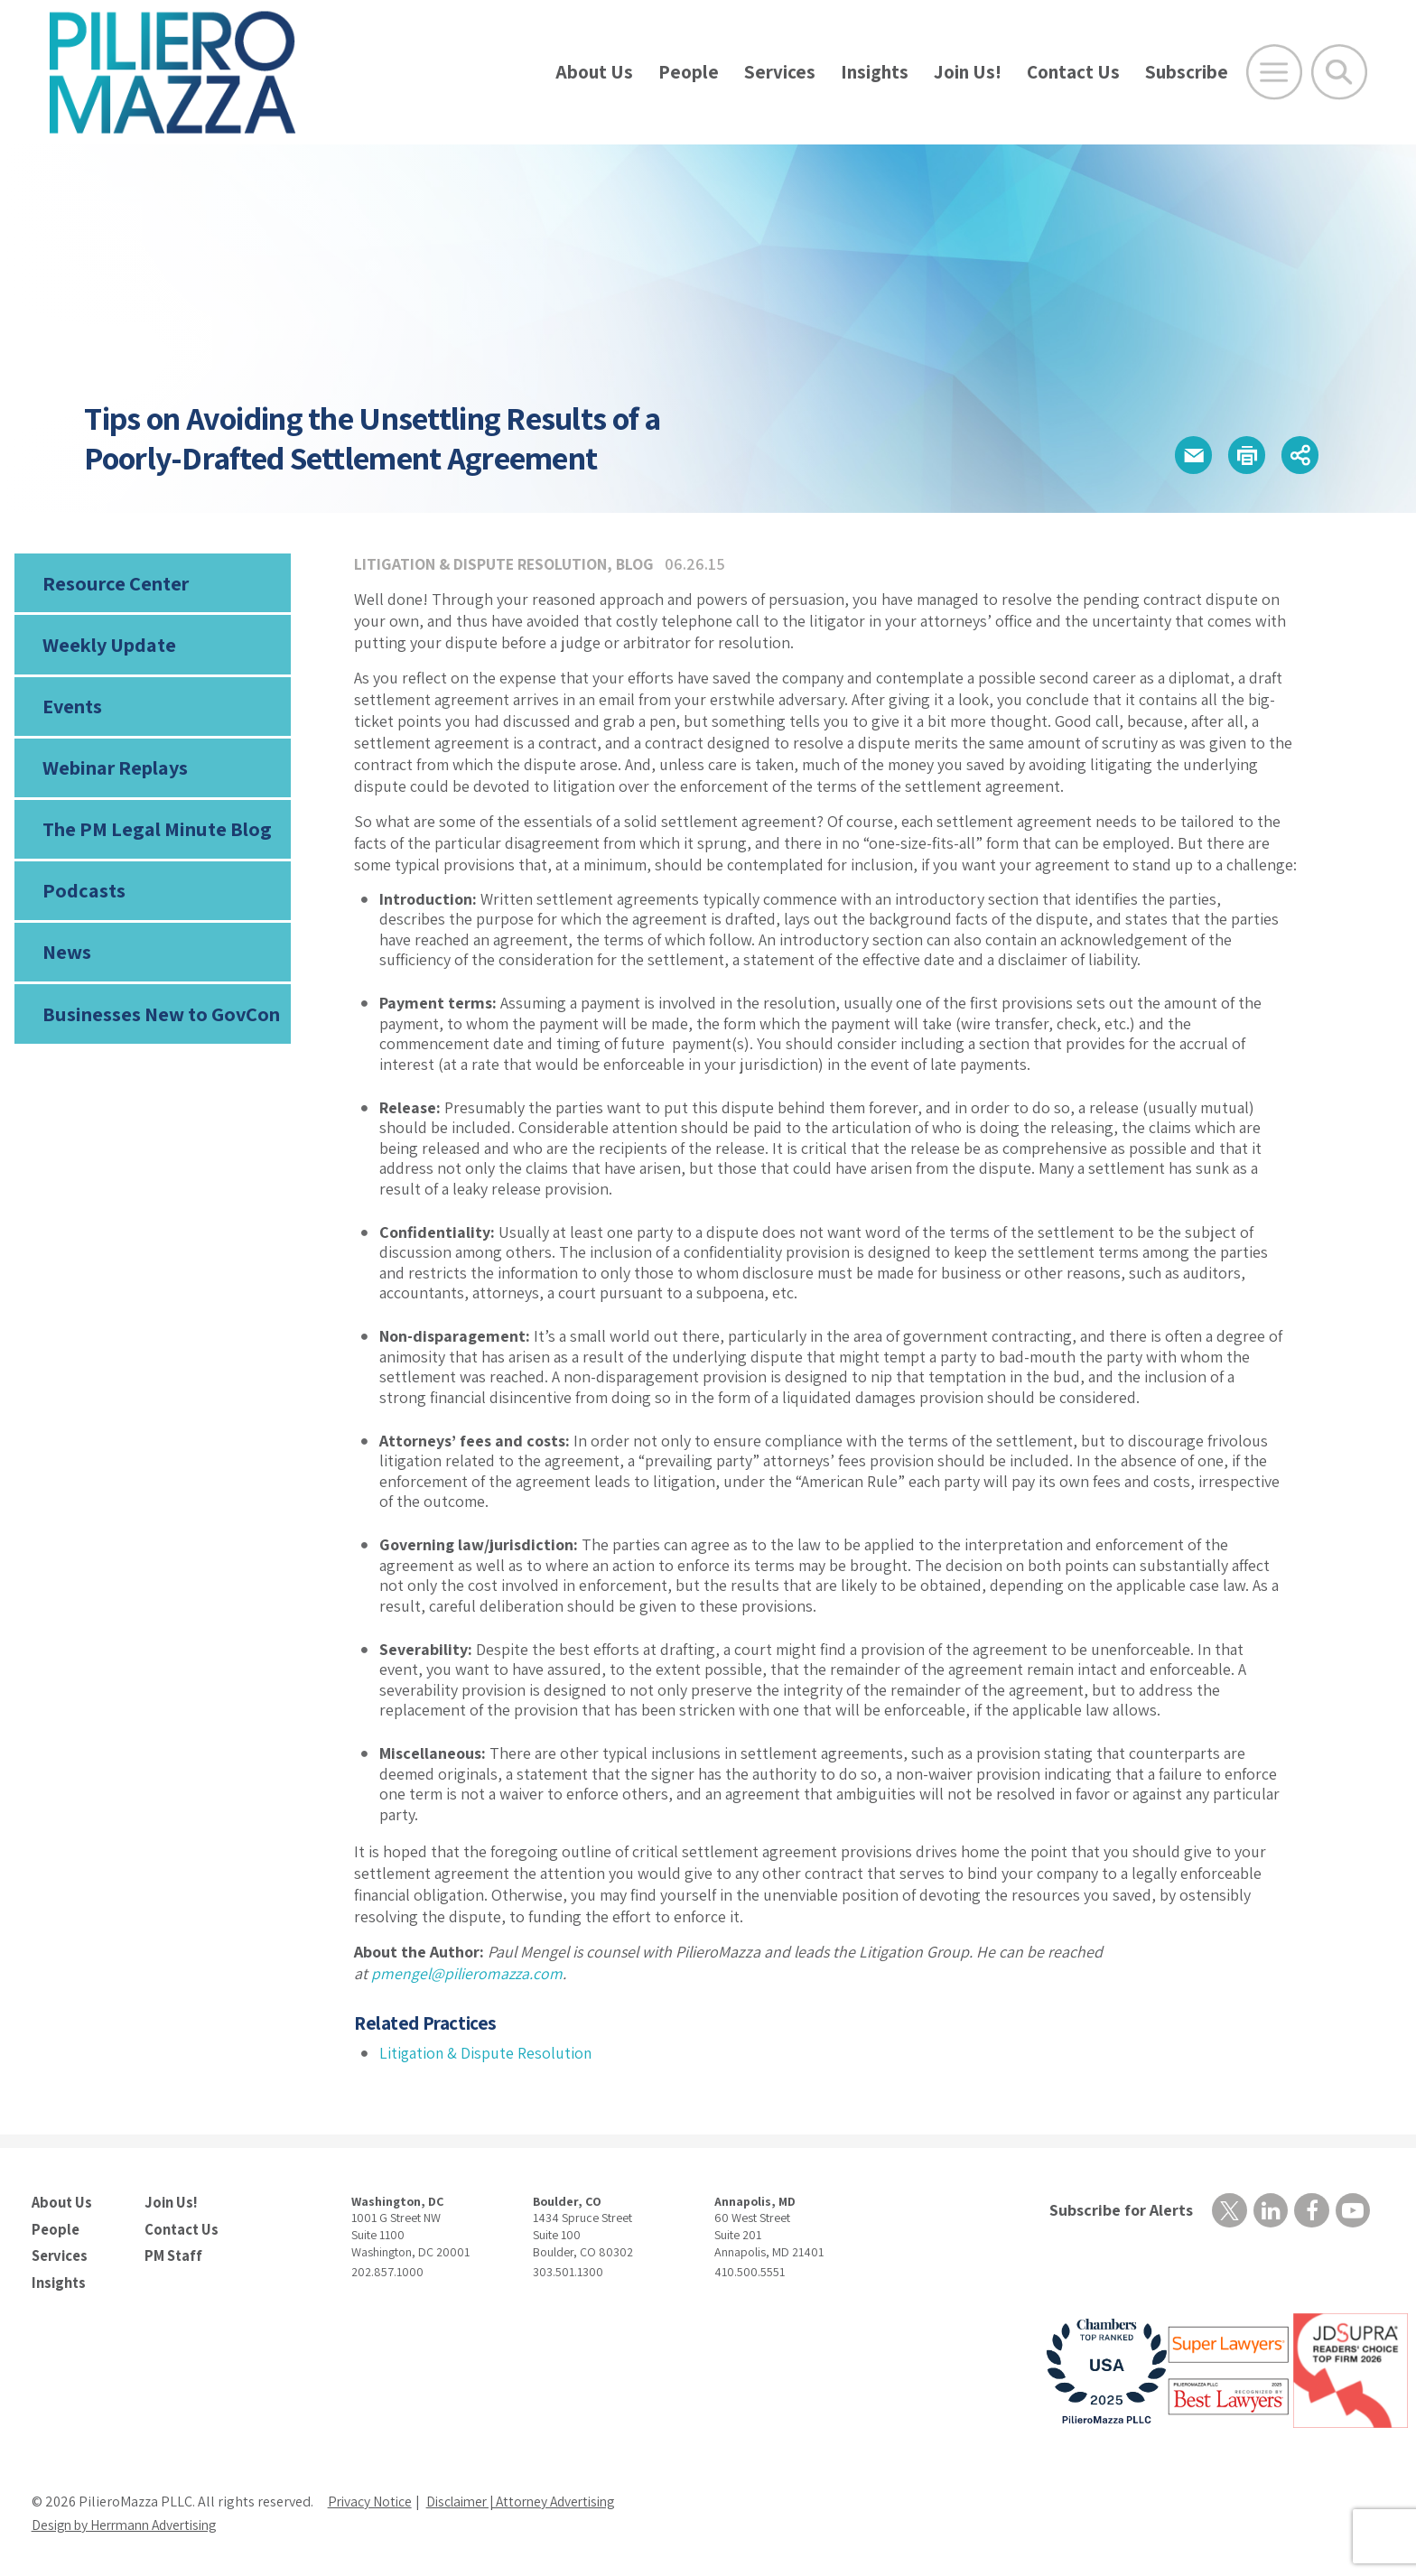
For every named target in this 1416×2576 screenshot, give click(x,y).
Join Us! (967, 72)
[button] (1186, 455)
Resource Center (114, 583)
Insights (874, 72)
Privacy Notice (371, 2499)
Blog (639, 563)
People (688, 72)
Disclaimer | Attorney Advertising (530, 2499)
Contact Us (1073, 72)
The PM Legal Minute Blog (155, 834)
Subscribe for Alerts (1119, 2209)
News (66, 959)
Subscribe (1186, 72)
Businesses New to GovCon (159, 1022)
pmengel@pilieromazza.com (467, 1973)
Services (779, 72)
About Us (594, 72)
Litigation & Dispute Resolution (482, 563)
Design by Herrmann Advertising (131, 2523)
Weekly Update (108, 646)
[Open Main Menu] (1274, 72)
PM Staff (172, 2255)
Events (72, 708)
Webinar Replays (114, 772)
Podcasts (82, 896)
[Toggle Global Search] (1339, 72)
